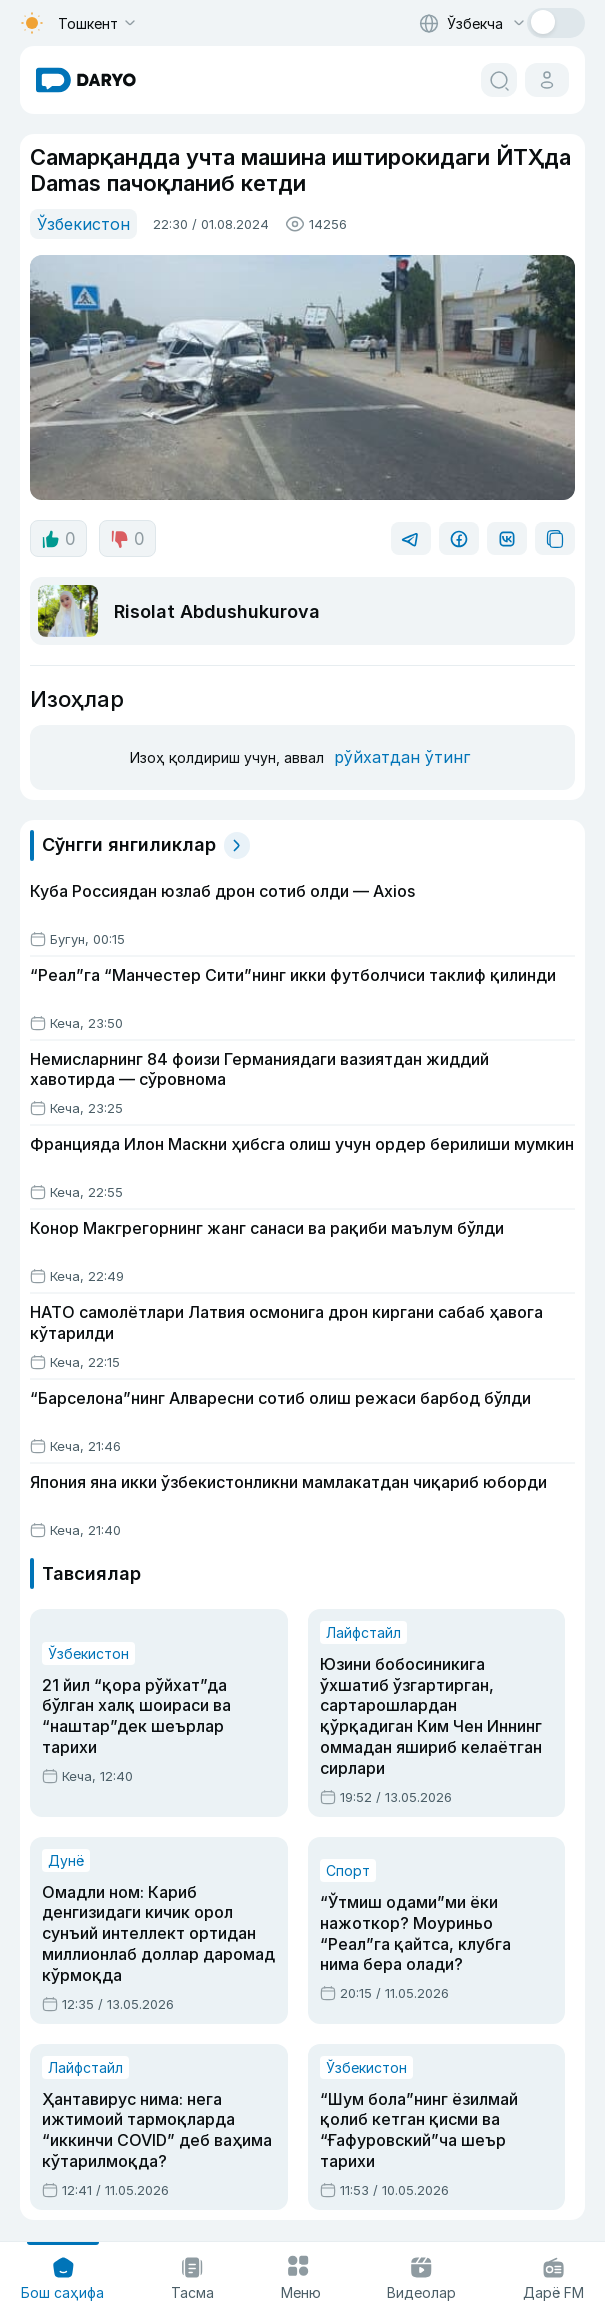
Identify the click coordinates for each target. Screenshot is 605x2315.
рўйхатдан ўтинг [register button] (402, 757)
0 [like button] (58, 539)
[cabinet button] (547, 80)
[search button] (499, 80)
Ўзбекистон (83, 224)
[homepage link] (86, 80)
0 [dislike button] (127, 539)
